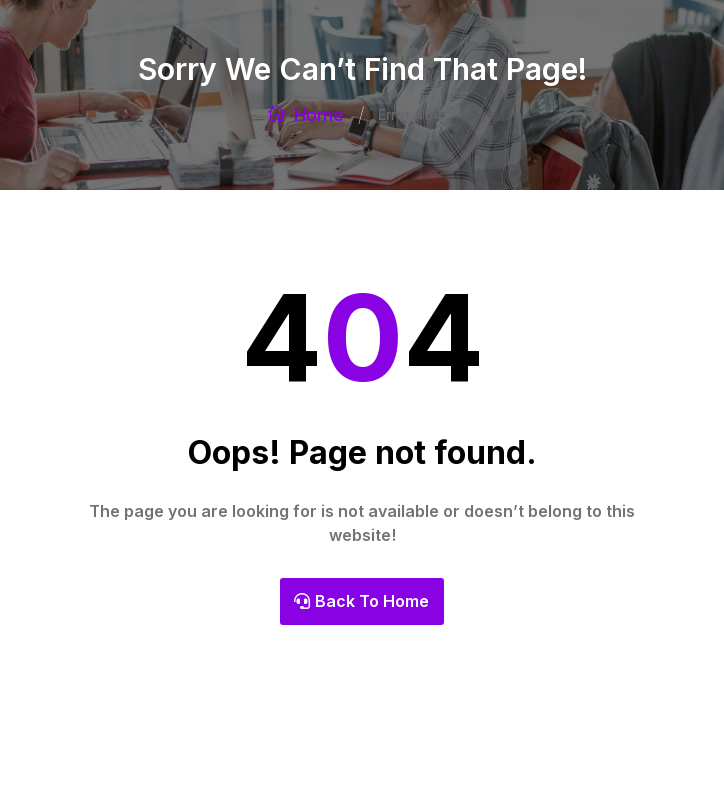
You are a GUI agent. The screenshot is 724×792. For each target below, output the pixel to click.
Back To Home (372, 601)
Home (319, 114)
